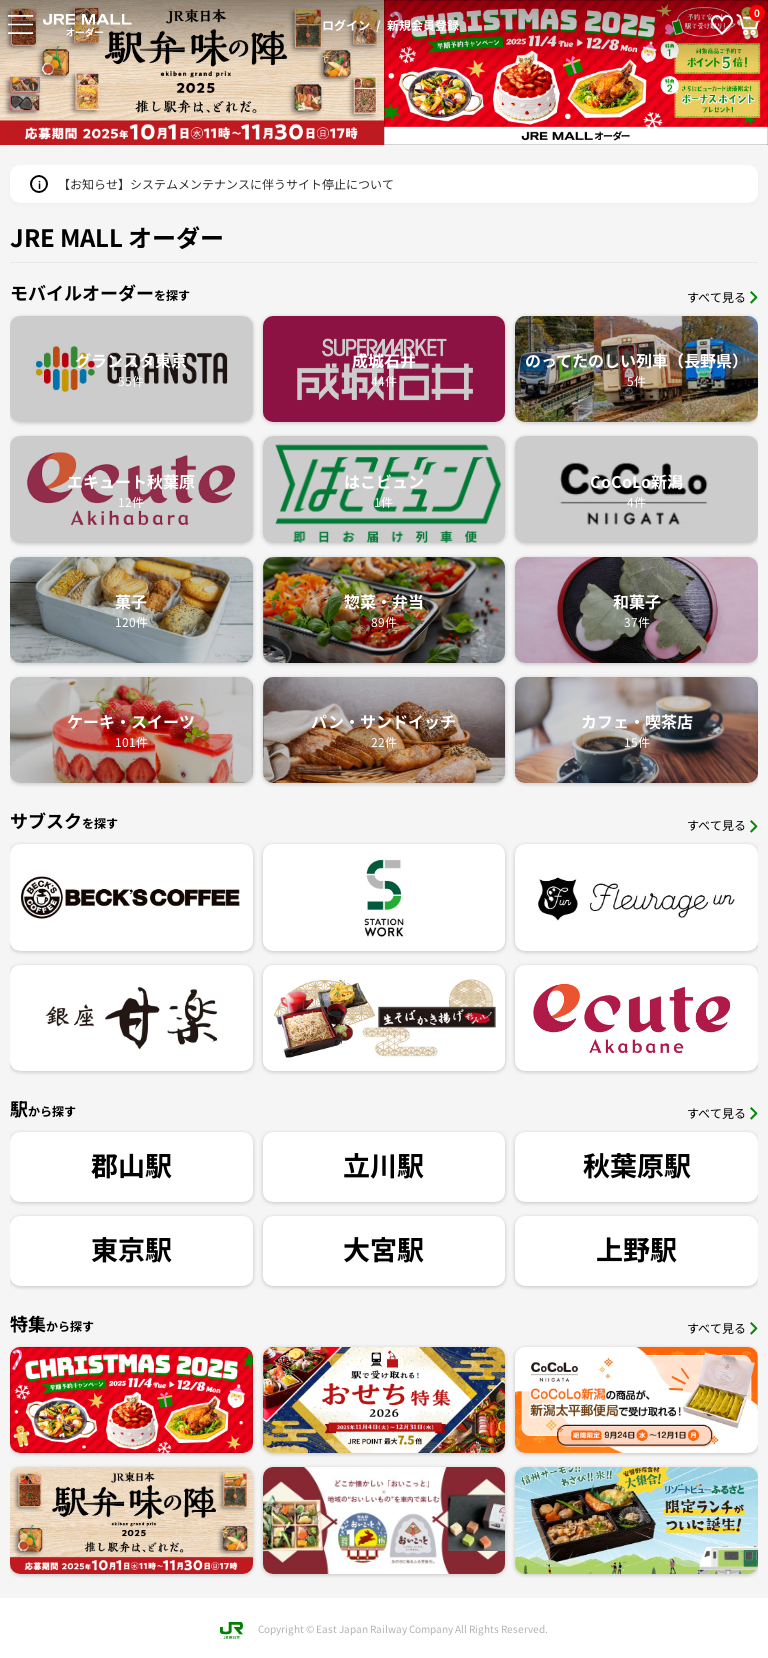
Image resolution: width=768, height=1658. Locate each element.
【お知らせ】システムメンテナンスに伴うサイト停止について (226, 183)
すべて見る (722, 296)
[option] (517, 72)
